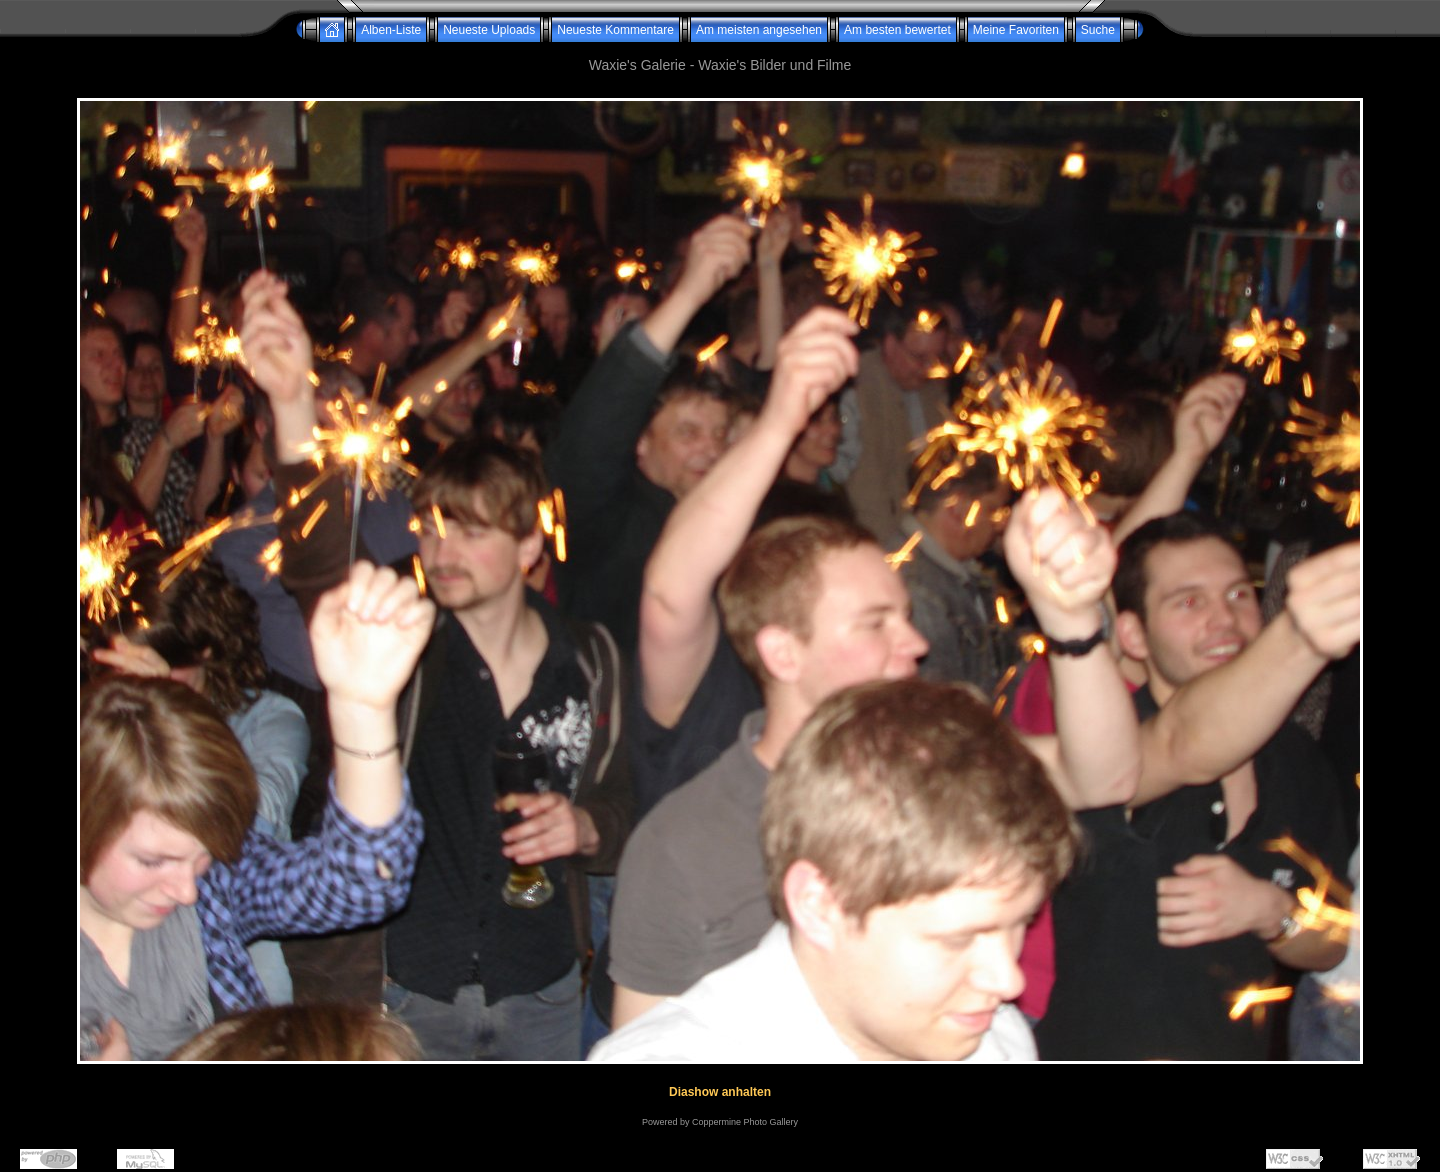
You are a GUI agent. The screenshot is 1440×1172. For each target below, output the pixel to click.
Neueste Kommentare (615, 30)
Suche (1098, 30)
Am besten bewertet (897, 30)
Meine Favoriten (1016, 30)
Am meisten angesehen (759, 30)
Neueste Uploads (489, 30)
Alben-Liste (391, 30)
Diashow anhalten (720, 1092)
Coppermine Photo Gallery (745, 1122)
